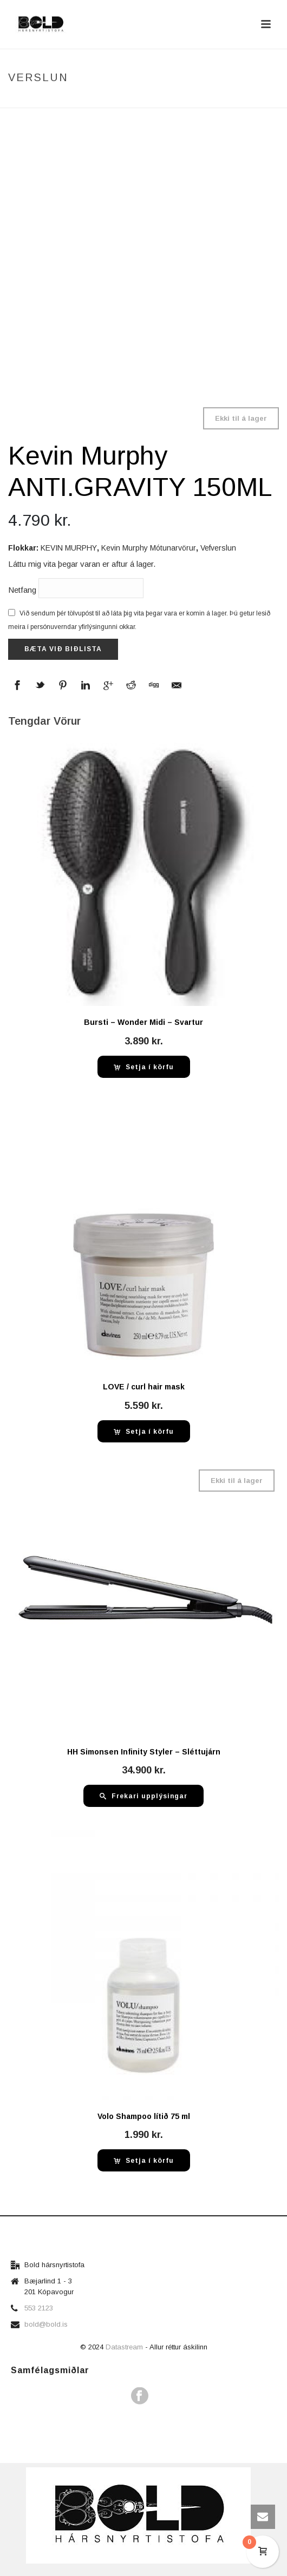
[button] (143, 1067)
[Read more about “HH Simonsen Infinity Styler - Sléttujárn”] (143, 1796)
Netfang (76, 588)
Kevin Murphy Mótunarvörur (148, 548)
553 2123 (38, 2308)
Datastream (125, 2347)
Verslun (92, 100)
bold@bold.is (46, 2324)
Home (58, 100)
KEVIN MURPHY (69, 548)
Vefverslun (218, 548)
